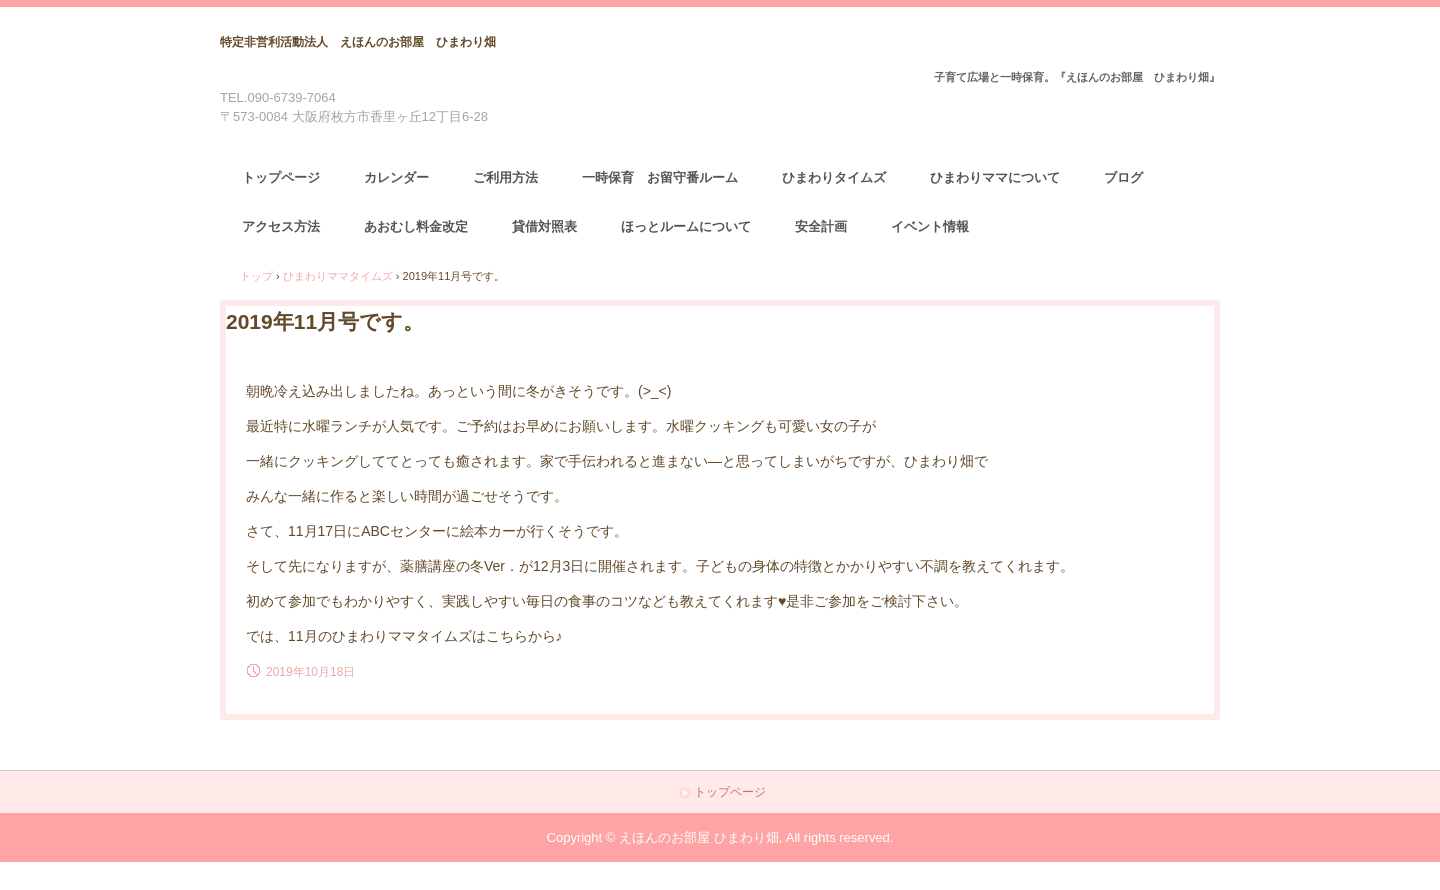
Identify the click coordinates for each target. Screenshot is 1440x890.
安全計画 (821, 226)
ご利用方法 (505, 177)
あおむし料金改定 (416, 226)
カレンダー (396, 177)
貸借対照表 (544, 226)
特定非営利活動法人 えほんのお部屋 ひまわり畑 (358, 42)
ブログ (1123, 177)
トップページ (281, 177)
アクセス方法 (281, 226)
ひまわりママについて (995, 177)
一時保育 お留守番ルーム (660, 177)
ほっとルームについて (686, 226)
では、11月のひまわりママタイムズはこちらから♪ (404, 636)
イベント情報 (930, 226)
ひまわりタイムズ (834, 177)
